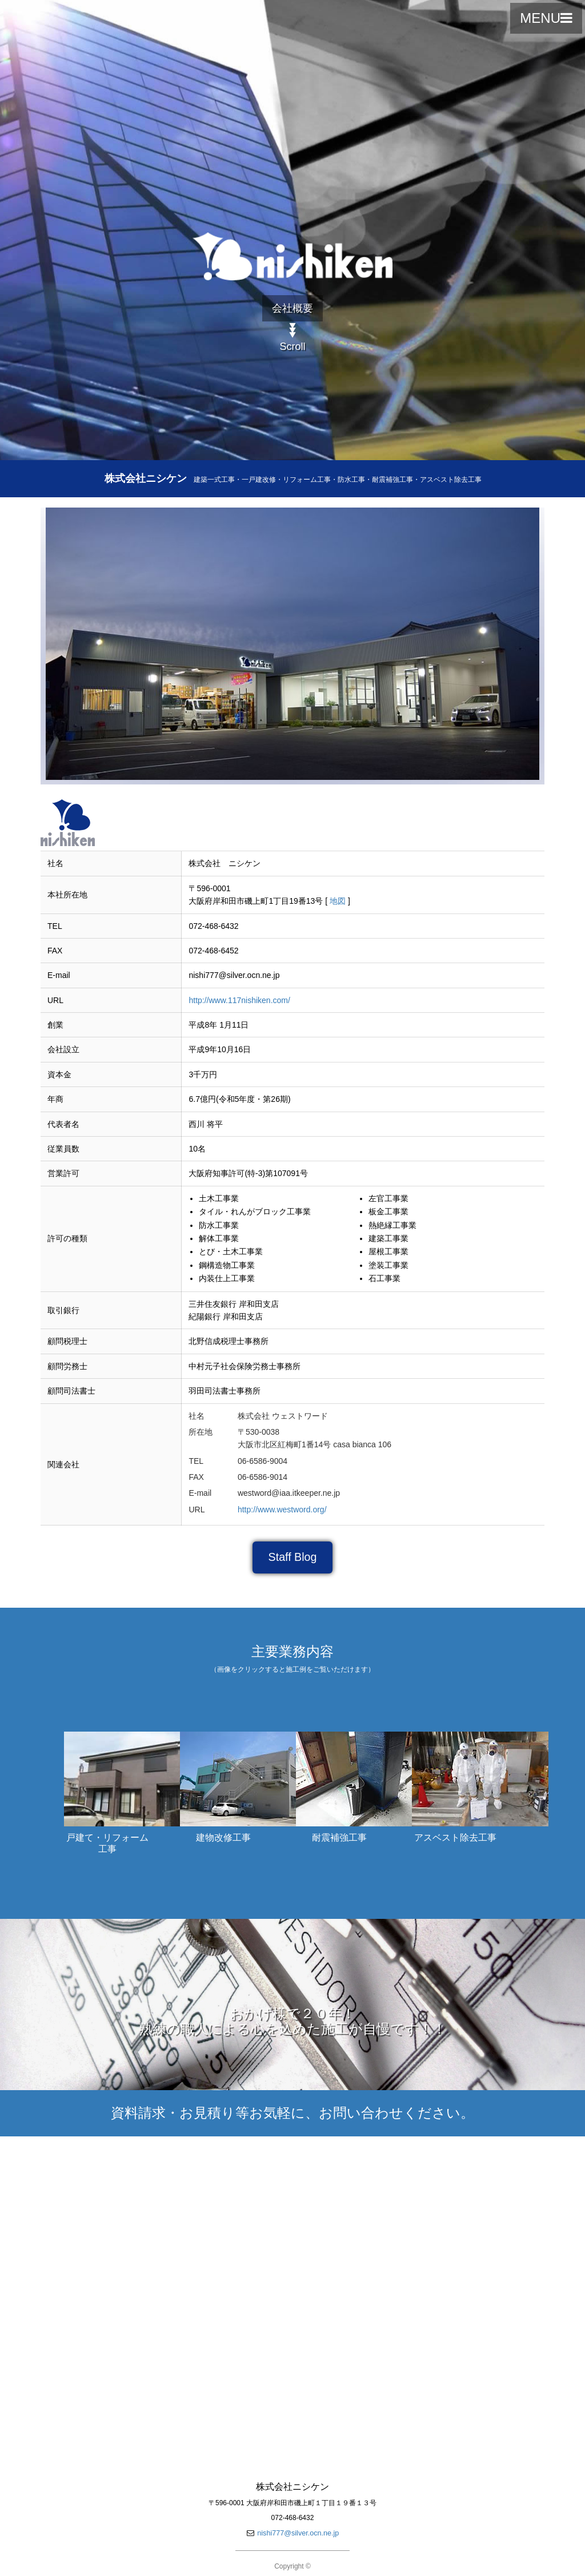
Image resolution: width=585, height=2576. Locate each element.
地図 (338, 900)
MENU (546, 18)
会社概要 (292, 308)
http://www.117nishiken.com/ (239, 1000)
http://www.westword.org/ (282, 1509)
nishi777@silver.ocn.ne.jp (298, 2533)
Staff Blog (293, 1557)
